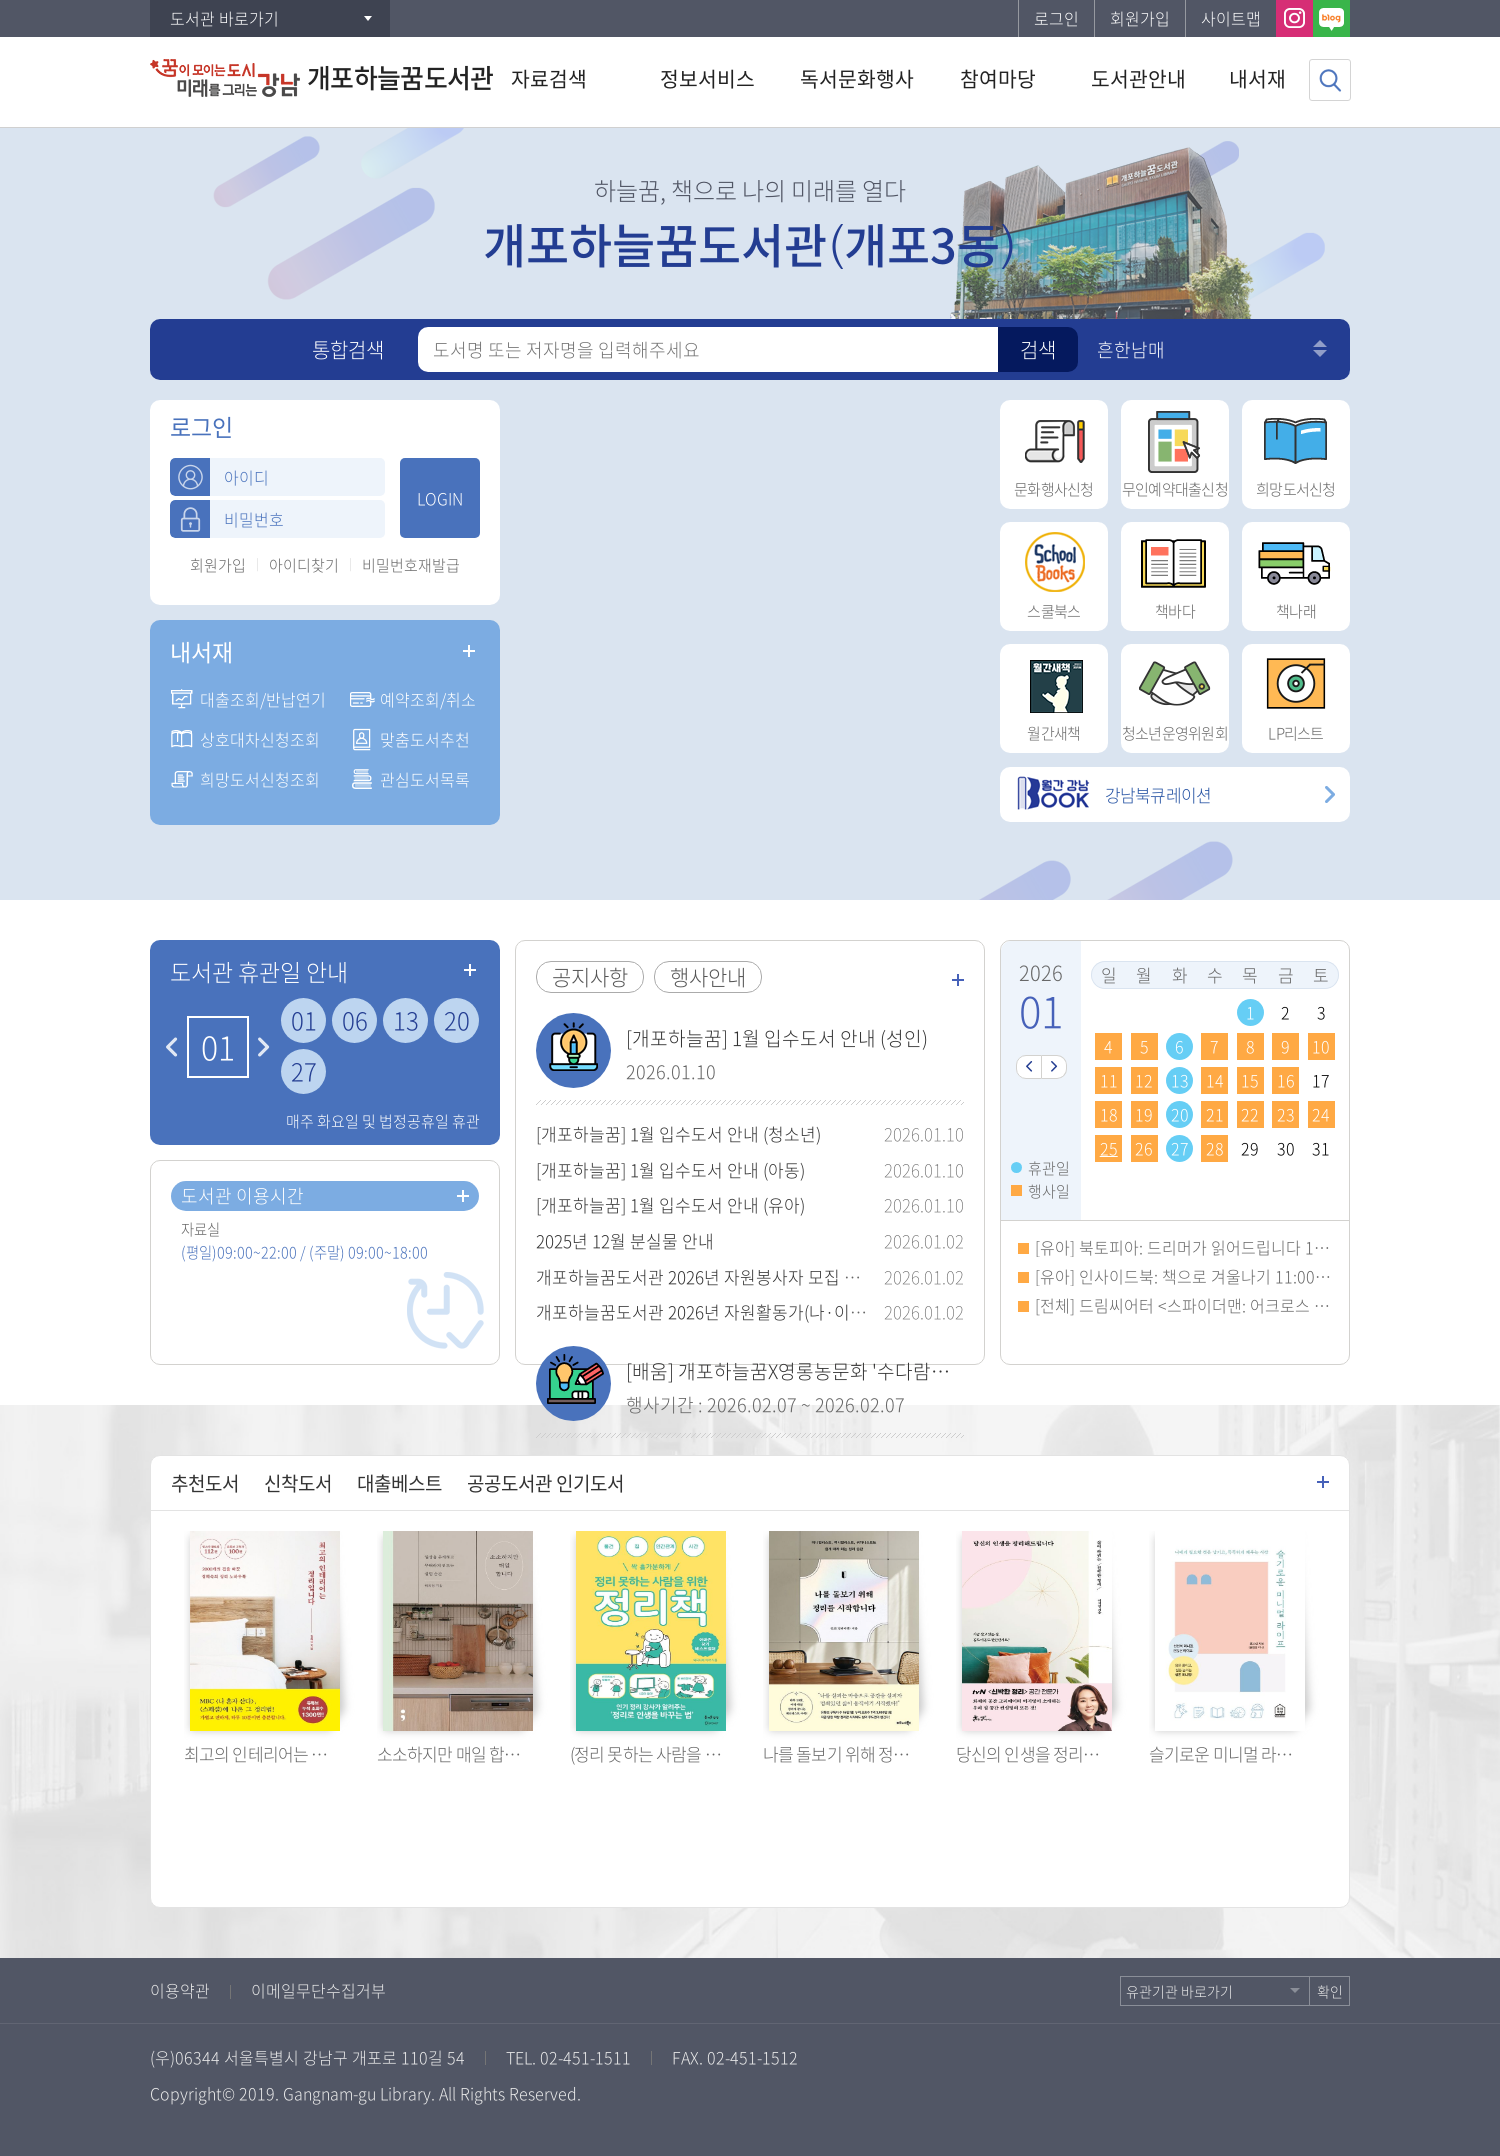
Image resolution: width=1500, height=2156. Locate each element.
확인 (1330, 1991)
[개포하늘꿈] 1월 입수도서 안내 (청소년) (678, 1133)
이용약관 (180, 1990)
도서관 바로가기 (224, 18)
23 (1286, 1114)
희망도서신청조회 (260, 779)
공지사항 (590, 976)
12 (1144, 1080)
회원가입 (1140, 18)
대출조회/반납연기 (263, 699)
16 (1286, 1080)
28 (1215, 1148)
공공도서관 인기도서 (545, 1483)
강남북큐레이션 (1113, 794)
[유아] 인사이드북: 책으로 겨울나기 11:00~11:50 (1199, 1276)
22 (1250, 1114)
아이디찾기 (304, 565)
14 (1215, 1080)
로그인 (1056, 18)
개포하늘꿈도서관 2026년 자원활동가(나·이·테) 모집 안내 (744, 1311)
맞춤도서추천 (425, 739)
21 (1215, 1114)
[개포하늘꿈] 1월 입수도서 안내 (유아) (670, 1204)
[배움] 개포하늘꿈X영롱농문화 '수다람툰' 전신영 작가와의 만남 (877, 1371)
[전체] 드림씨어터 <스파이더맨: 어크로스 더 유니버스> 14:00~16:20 (1265, 1305)
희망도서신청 (1296, 450)
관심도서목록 (425, 779)
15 (1250, 1080)
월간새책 (1054, 694)
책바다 (1175, 572)
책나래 (1296, 572)
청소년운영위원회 (1175, 694)
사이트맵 (1231, 18)
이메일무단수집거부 (318, 1990)
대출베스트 (399, 1483)
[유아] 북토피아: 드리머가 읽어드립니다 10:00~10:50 (1214, 1247)
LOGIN (440, 498)
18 (1109, 1114)
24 (1321, 1114)
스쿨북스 (1054, 572)
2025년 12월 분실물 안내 (625, 1240)
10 (1321, 1046)
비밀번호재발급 (411, 565)
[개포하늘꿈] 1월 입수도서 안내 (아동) (670, 1169)
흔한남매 (1131, 349)
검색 (1038, 349)
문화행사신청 (1054, 450)
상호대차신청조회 (260, 739)
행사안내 (708, 976)
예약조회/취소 (428, 699)
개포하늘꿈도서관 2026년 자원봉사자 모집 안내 (706, 1276)
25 (1109, 1148)
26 (1144, 1148)
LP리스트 (1296, 694)
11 (1109, 1080)
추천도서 (205, 1483)
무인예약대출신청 (1175, 450)
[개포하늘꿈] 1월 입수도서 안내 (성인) (777, 1038)
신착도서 (298, 1483)
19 (1144, 1114)
